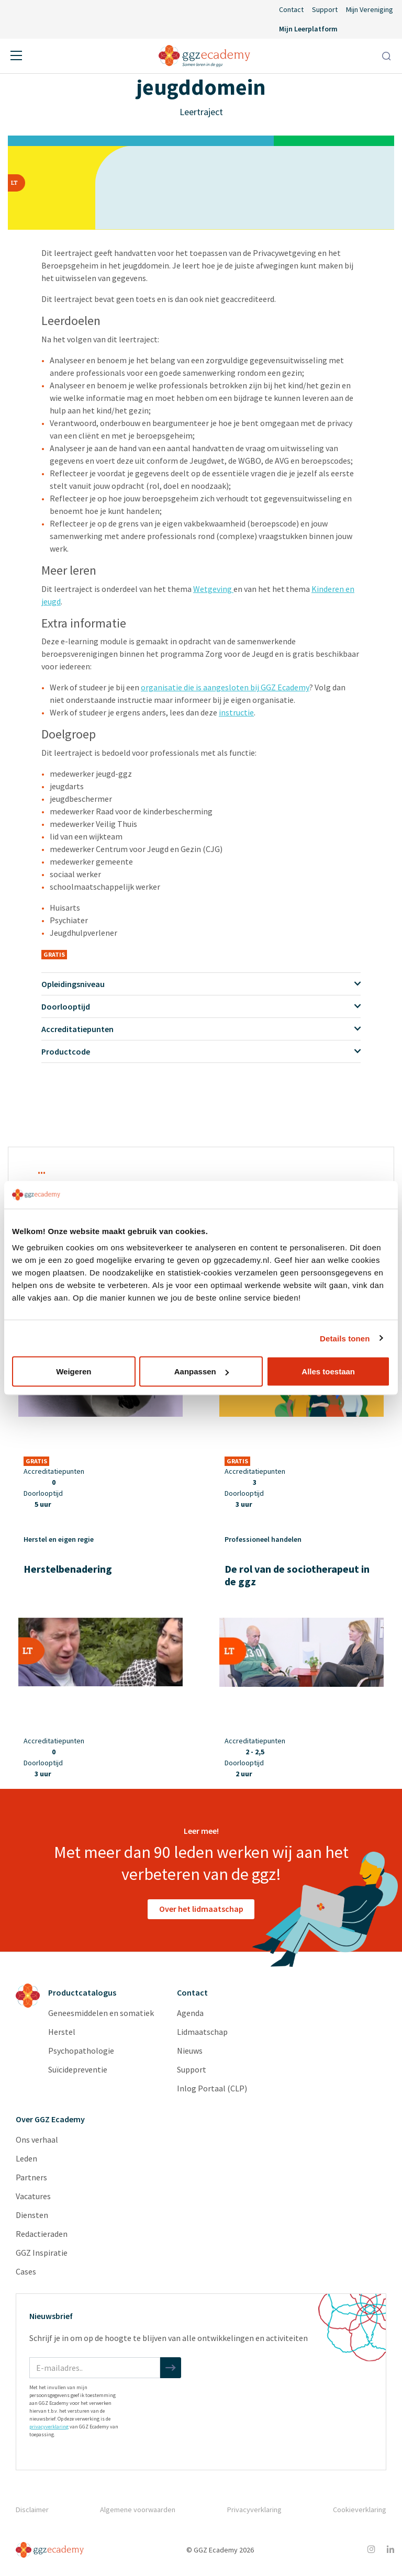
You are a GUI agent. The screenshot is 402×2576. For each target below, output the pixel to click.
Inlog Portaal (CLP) (212, 2088)
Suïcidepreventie (77, 2069)
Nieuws (190, 2050)
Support (325, 9)
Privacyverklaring (254, 2509)
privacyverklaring (49, 2426)
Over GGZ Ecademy (50, 2119)
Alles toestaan (328, 1371)
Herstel (61, 2031)
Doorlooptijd (201, 1006)
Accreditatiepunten (201, 1029)
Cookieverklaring (359, 2509)
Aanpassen (201, 1371)
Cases (26, 2271)
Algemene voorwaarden (137, 2509)
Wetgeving (213, 589)
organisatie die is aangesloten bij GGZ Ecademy (225, 687)
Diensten (32, 2215)
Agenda (190, 2013)
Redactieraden (42, 2233)
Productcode (201, 1051)
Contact (291, 9)
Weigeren (73, 1371)
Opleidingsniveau (201, 984)
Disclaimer (32, 2509)
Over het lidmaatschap (201, 1908)
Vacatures (33, 2196)
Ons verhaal (37, 2139)
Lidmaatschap (202, 2031)
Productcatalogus (82, 1992)
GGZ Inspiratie (42, 2252)
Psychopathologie (81, 2050)
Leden (26, 2158)
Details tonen (345, 1338)
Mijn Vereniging (369, 9)
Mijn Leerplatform (308, 28)
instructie (236, 712)
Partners (31, 2177)
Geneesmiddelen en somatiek (101, 2013)
